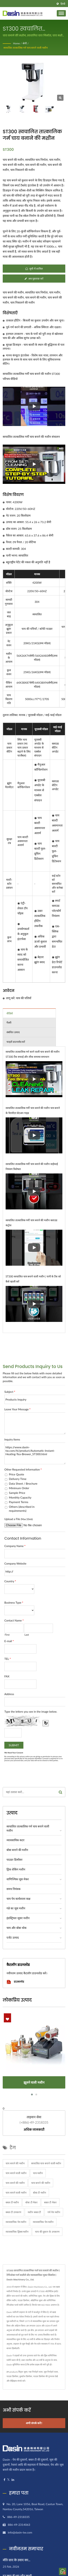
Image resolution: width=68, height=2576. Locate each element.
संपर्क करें (21, 2380)
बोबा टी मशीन (39, 2192)
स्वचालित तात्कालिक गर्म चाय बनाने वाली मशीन (25, 47)
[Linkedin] (13, 2480)
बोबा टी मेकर (31, 2202)
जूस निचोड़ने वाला (51, 2371)
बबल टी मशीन (12, 2202)
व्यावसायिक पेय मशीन (16, 2221)
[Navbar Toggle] (61, 13)
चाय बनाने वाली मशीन (16, 2173)
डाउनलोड (15, 1982)
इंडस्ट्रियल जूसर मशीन (18, 1918)
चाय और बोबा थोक (16, 1927)
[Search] (29, 1792)
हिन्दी (63, 3)
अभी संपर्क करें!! (34, 2423)
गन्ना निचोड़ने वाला (35, 2371)
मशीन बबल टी (34, 2212)
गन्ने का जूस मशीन (16, 1908)
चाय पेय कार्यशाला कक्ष (18, 1898)
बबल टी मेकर (50, 2202)
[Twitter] (8, 2480)
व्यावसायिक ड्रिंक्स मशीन (17, 2231)
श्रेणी (24, 43)
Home (16, 43)
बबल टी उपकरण (13, 2212)
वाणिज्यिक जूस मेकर (18, 1879)
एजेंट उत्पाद (13, 1937)
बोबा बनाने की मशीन (17, 1849)
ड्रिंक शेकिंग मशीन (16, 1869)
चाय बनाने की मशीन (15, 2163)
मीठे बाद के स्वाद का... (16, 2560)
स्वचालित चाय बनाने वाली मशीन (46, 2163)
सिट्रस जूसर (22, 2371)
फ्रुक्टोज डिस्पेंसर (25, 2376)
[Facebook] (4, 2480)
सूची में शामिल (33, 268)
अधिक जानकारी (34, 2130)
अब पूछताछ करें (34, 278)
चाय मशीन (38, 2173)
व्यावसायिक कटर (15, 1840)
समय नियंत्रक (13, 1889)
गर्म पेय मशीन (54, 2212)
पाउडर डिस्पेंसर (14, 1859)
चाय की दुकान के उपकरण (47, 2231)
